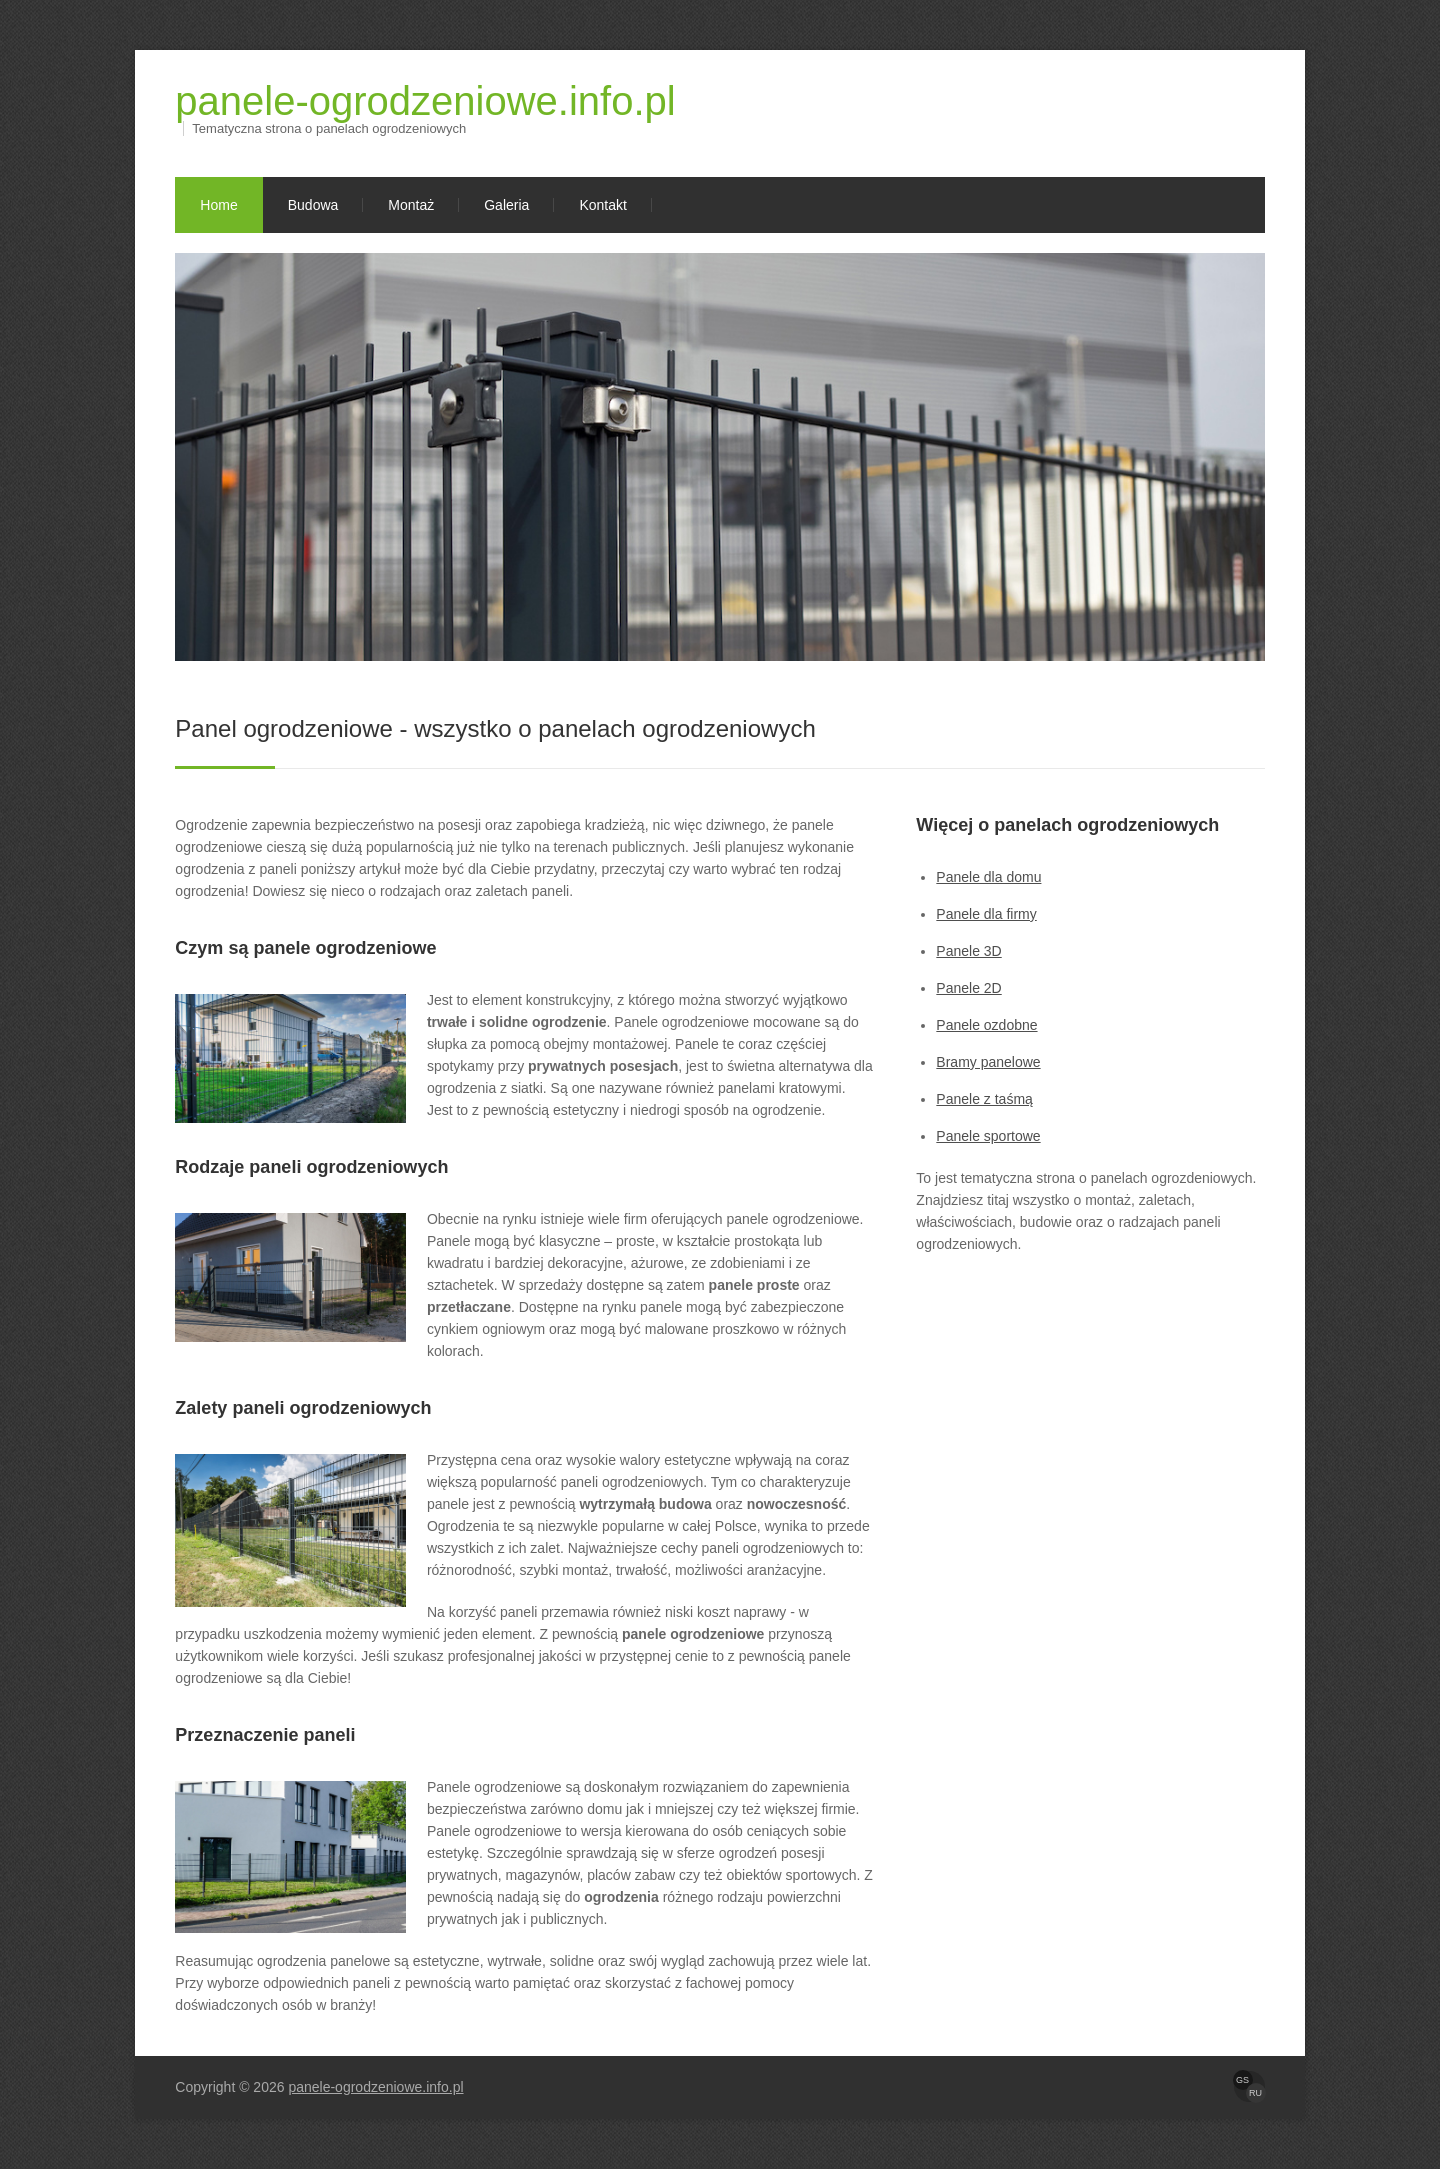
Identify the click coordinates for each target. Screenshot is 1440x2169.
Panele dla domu (988, 877)
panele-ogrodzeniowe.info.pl (425, 101)
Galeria (506, 205)
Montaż (411, 205)
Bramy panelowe (988, 1062)
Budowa (313, 205)
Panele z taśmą (984, 1099)
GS (1242, 2080)
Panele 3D (968, 951)
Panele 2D (968, 988)
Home (218, 205)
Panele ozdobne (986, 1025)
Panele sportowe (988, 1136)
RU (1255, 2093)
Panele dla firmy (986, 914)
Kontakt (602, 205)
